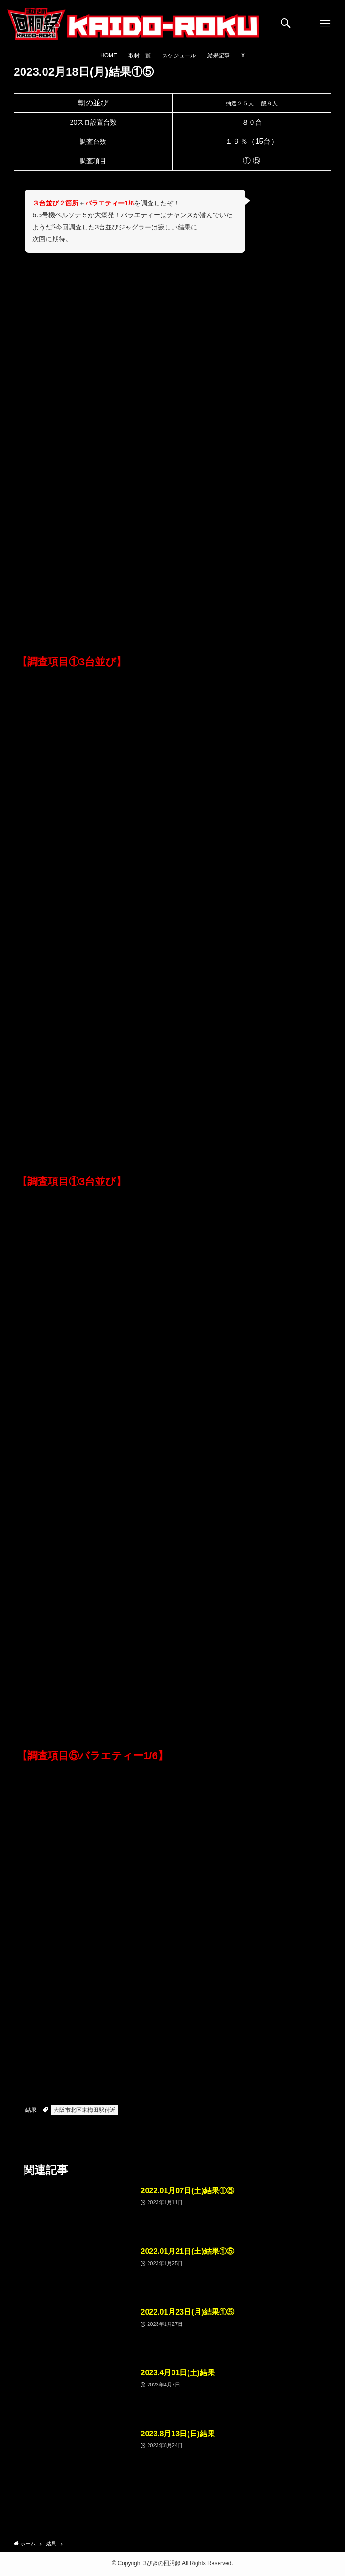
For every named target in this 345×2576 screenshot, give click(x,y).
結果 (31, 2110)
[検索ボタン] (286, 23)
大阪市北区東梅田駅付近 (85, 2110)
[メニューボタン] (325, 23)
